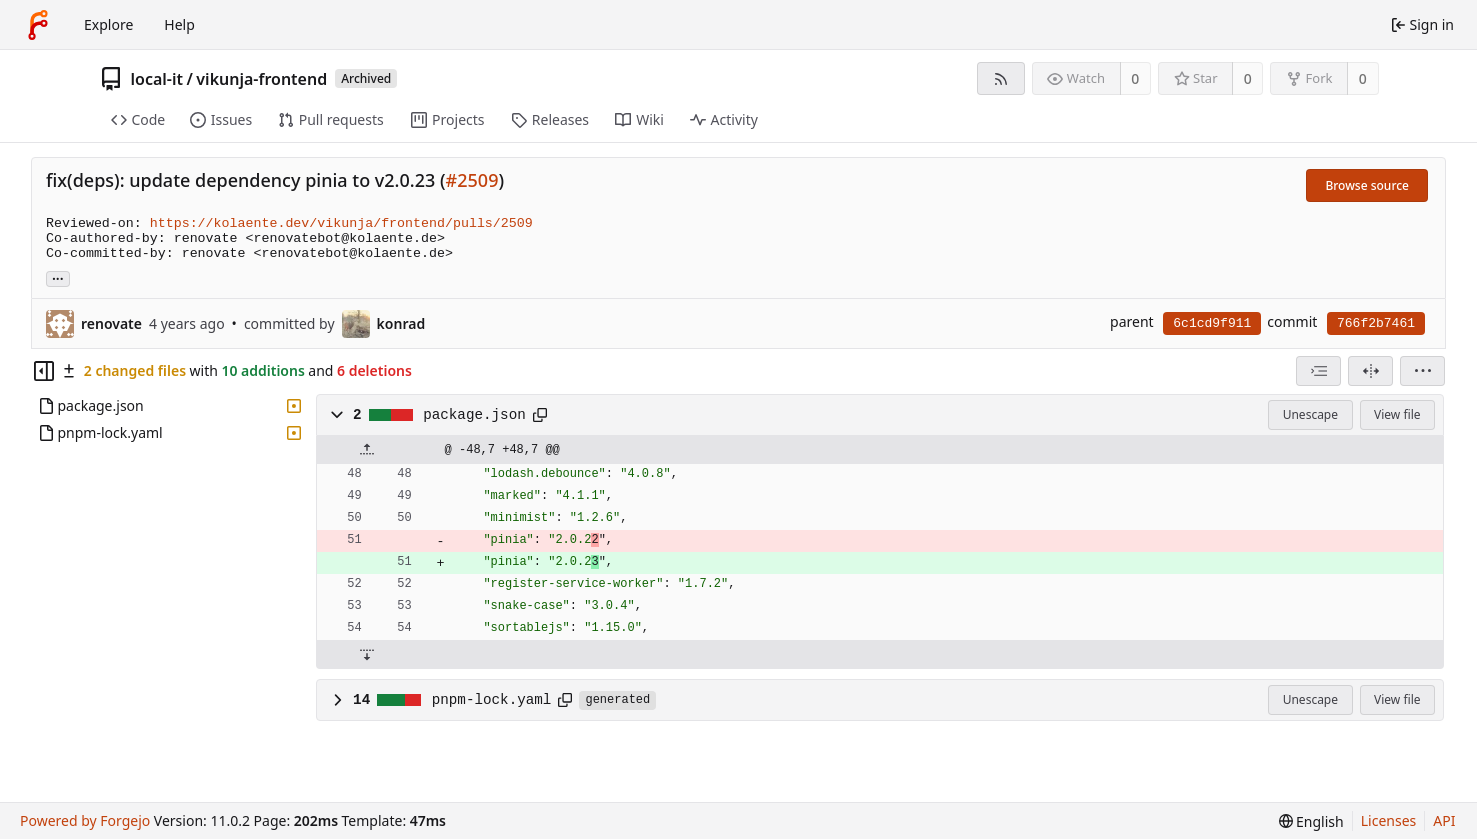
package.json (474, 415)
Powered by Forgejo (85, 820)
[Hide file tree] (44, 371)
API (1444, 820)
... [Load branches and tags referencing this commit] (58, 277)
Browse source (1367, 185)
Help (179, 24)
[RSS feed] (1000, 78)
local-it (157, 79)
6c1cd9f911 (1212, 323)
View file (1397, 414)
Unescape (1310, 414)
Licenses (1389, 820)
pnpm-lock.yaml (492, 700)
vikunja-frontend (261, 79)
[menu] (1422, 371)
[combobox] (1318, 371)
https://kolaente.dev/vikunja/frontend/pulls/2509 (341, 223)
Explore (108, 24)
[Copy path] (540, 415)
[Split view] (1370, 371)
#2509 (472, 180)
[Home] (38, 25)
